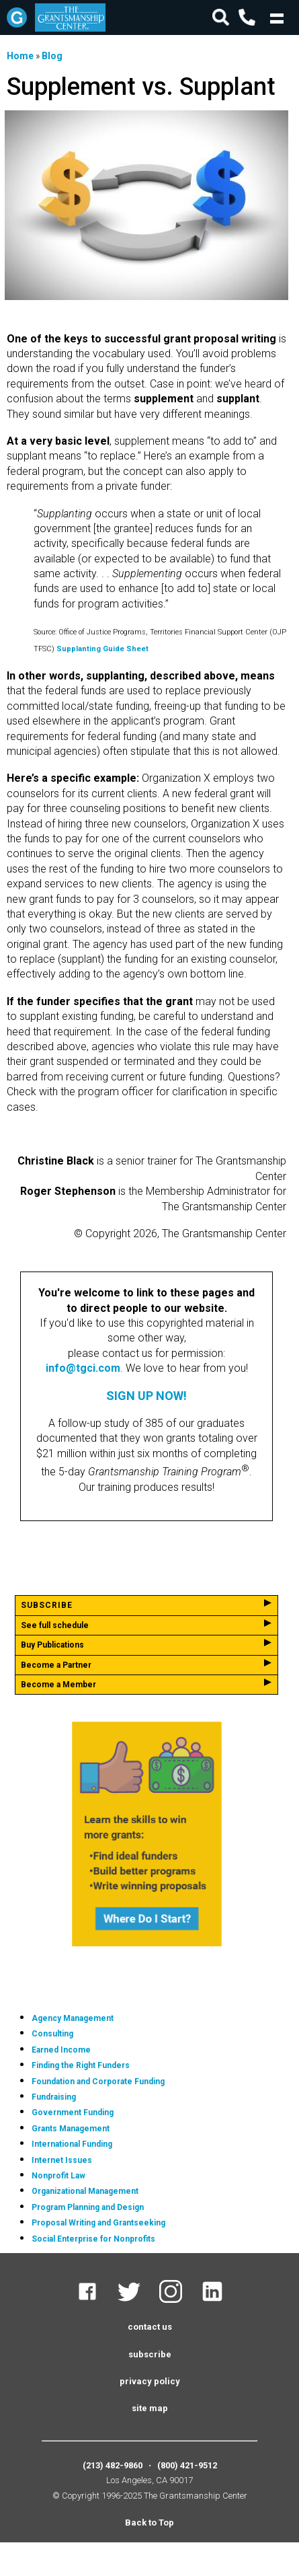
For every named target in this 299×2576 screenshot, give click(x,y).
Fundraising (54, 2097)
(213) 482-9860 (112, 2465)
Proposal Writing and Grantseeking (98, 2223)
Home (20, 55)
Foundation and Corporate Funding (98, 2081)
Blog (52, 55)
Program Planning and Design (88, 2207)
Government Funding (73, 2112)
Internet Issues (62, 2160)
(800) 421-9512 (187, 2465)
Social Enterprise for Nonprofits (93, 2239)
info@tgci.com (83, 1368)
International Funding (72, 2144)
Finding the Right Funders (81, 2065)
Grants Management (71, 2128)
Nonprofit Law (58, 2175)
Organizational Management (85, 2191)
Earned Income (61, 2050)
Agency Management (73, 2018)
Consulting (52, 2033)
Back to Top (149, 2522)
